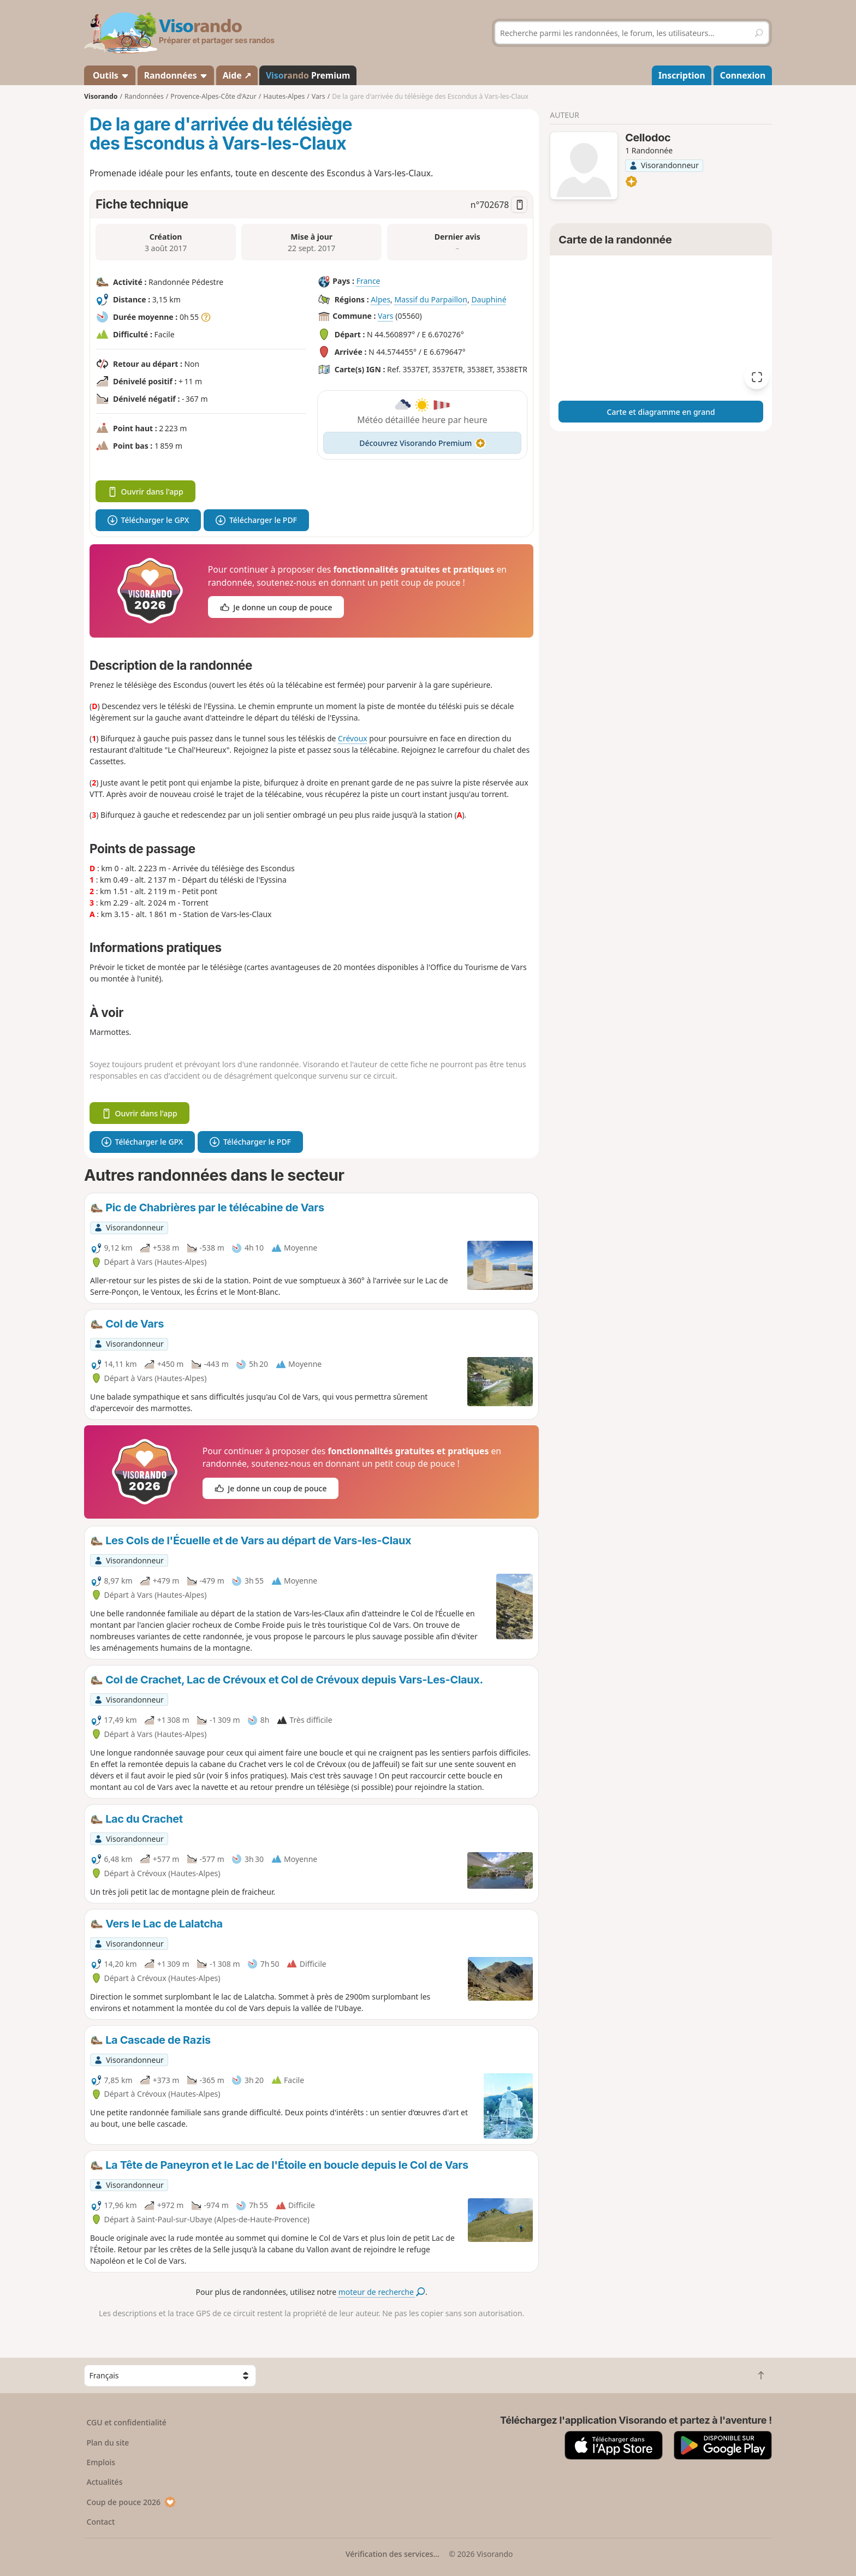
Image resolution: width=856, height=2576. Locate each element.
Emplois (101, 2462)
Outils (110, 75)
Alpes (380, 299)
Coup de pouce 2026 (131, 2502)
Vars (385, 316)
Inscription (681, 75)
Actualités (105, 2482)
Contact (101, 2521)
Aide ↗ (237, 75)
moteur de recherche (381, 2292)
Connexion (742, 75)
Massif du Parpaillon (431, 299)
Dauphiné (488, 299)
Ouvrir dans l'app (145, 491)
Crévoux (352, 738)
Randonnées (176, 75)
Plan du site (108, 2442)
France (368, 281)
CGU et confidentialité (127, 2422)
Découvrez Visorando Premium (422, 443)
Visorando (100, 96)
